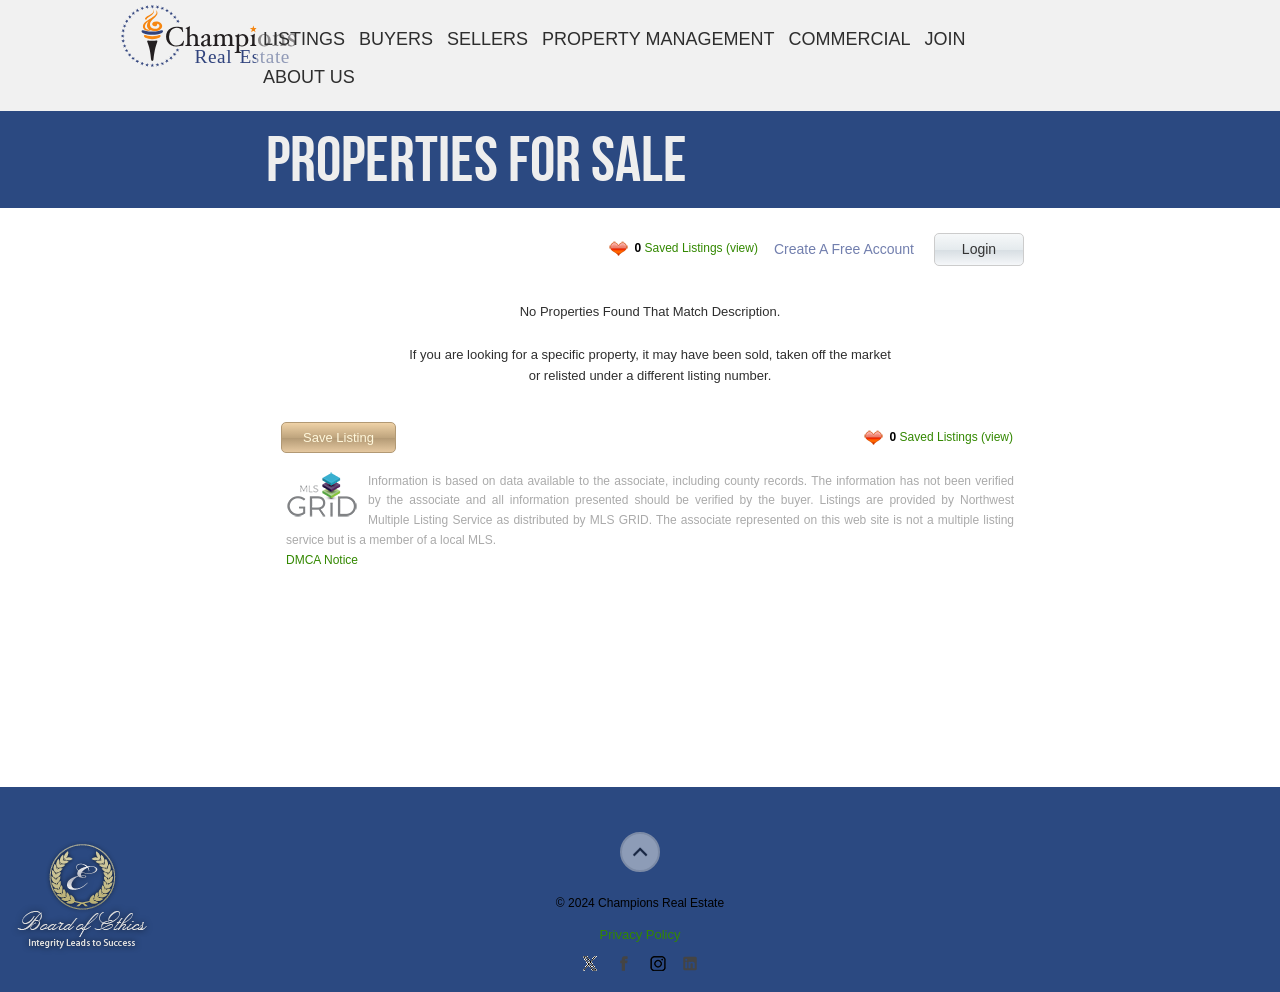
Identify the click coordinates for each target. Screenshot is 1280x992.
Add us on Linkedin (690, 965)
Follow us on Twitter (590, 965)
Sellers (487, 39)
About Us (309, 77)
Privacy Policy (640, 934)
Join (945, 39)
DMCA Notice (322, 560)
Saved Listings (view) (696, 248)
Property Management (658, 39)
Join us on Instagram (657, 965)
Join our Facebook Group (623, 965)
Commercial (849, 39)
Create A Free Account (844, 249)
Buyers (396, 39)
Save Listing (338, 437)
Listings (304, 39)
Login (979, 249)
